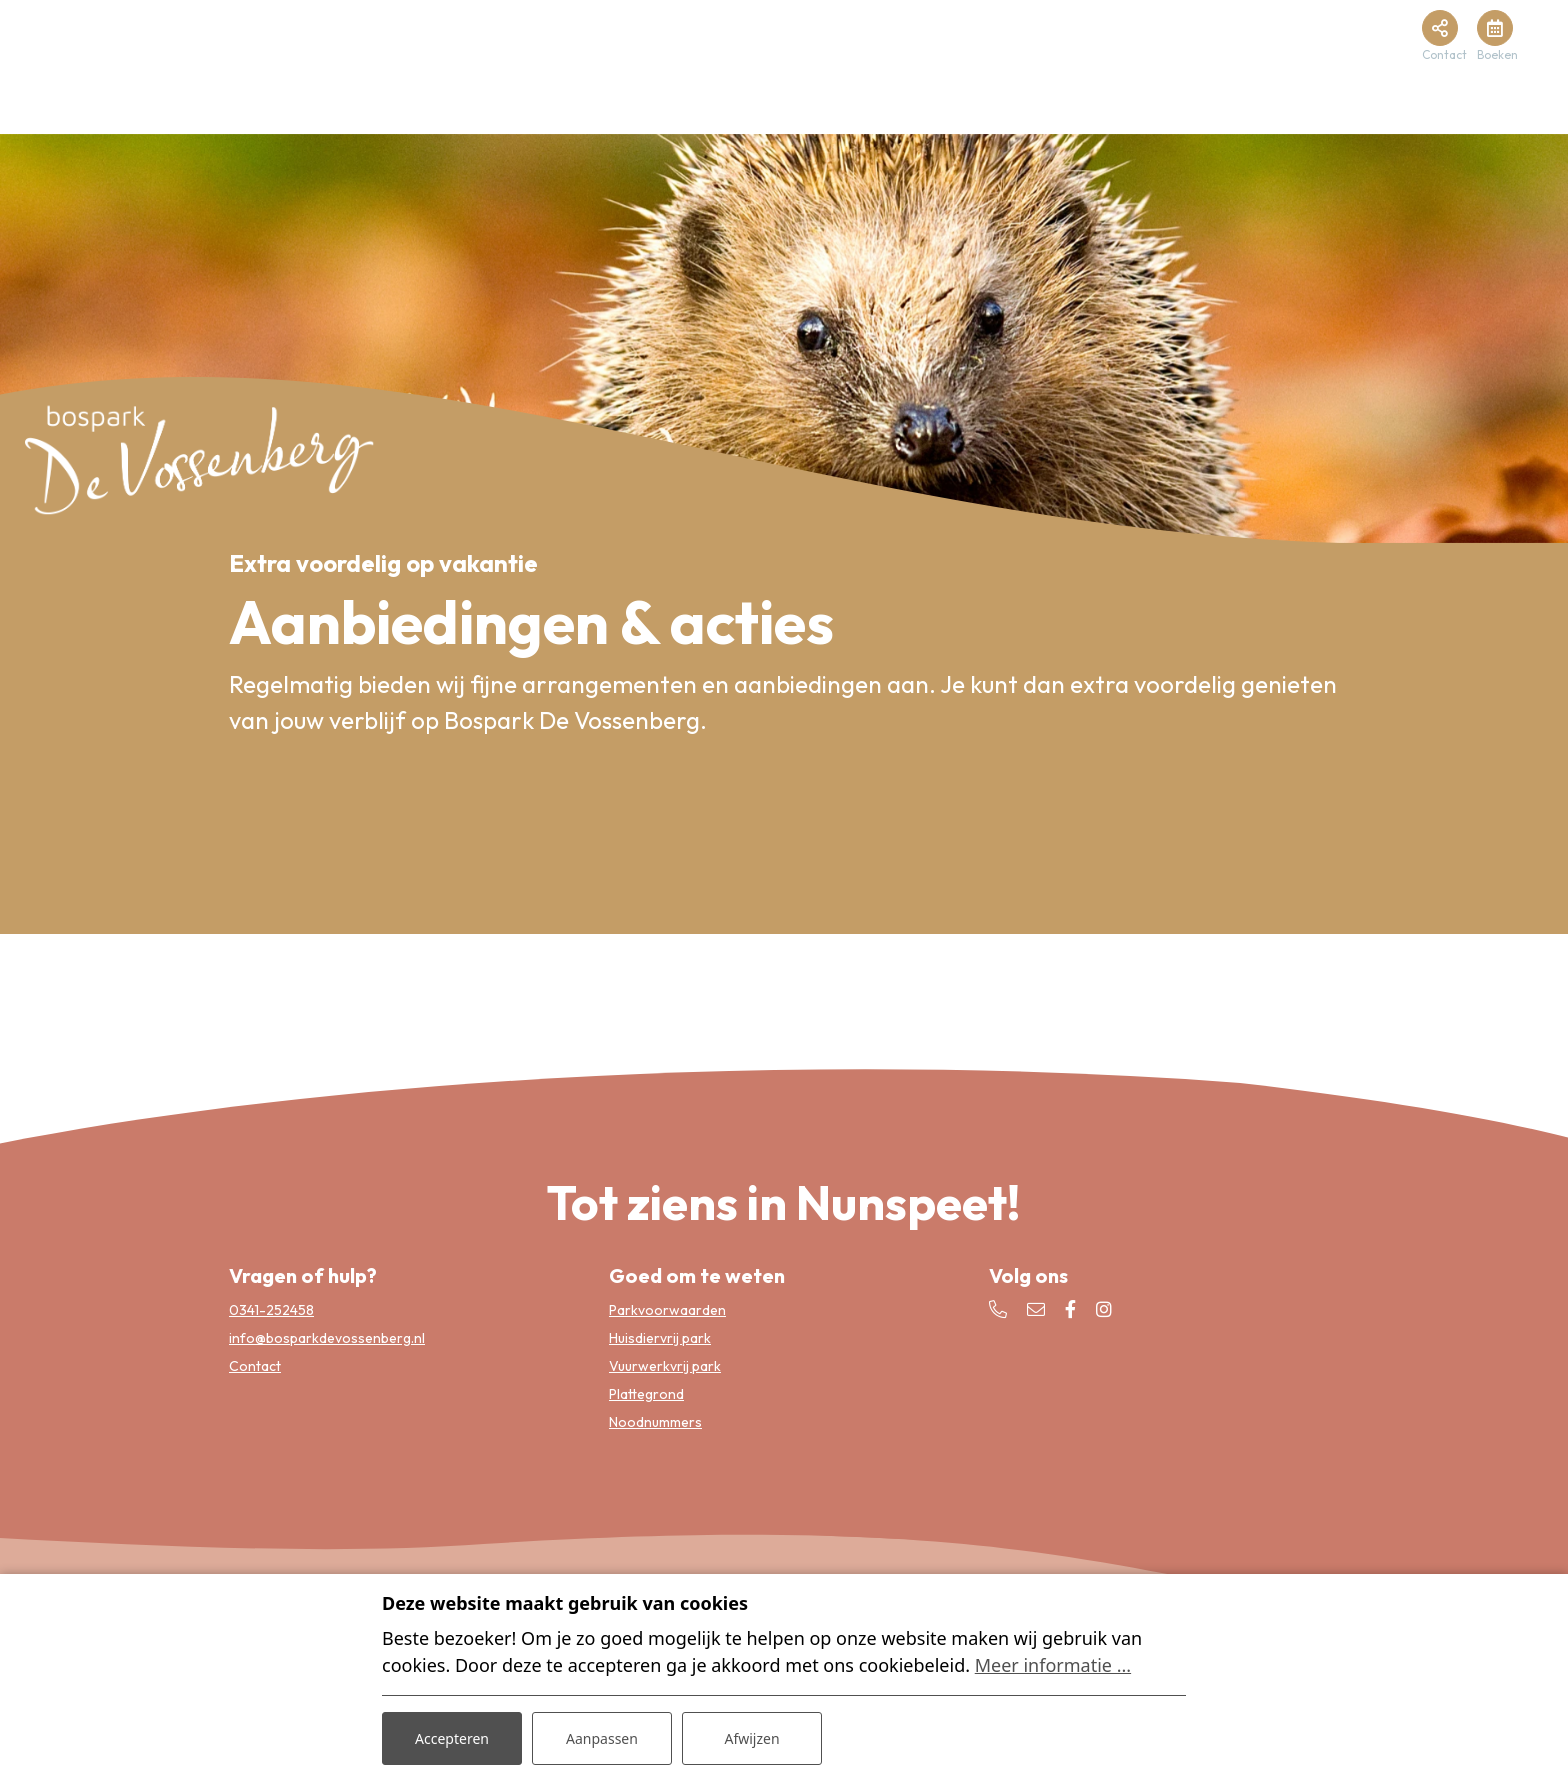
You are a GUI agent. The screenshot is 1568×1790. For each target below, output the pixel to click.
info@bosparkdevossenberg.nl (327, 1338)
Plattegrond (646, 1394)
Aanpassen (602, 1738)
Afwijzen (751, 1738)
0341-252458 (271, 1310)
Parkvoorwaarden (667, 1310)
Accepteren (452, 1738)
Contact (255, 1366)
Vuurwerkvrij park (665, 1366)
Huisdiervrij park (660, 1338)
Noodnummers (655, 1422)
